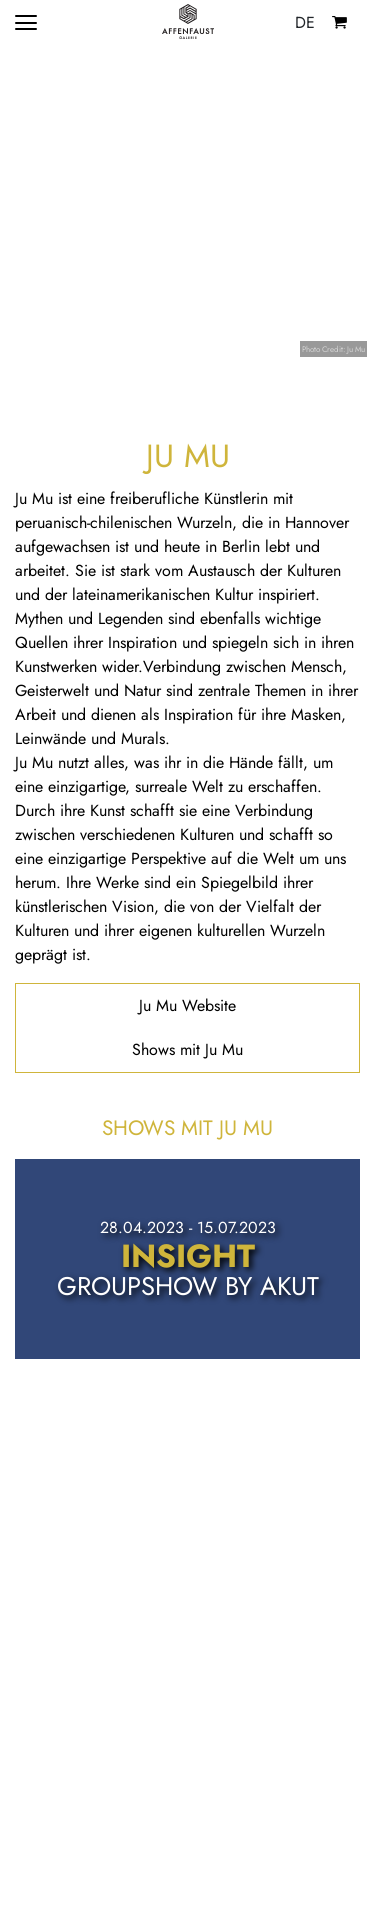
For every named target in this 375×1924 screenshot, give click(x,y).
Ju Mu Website (187, 1005)
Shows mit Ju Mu (187, 1049)
